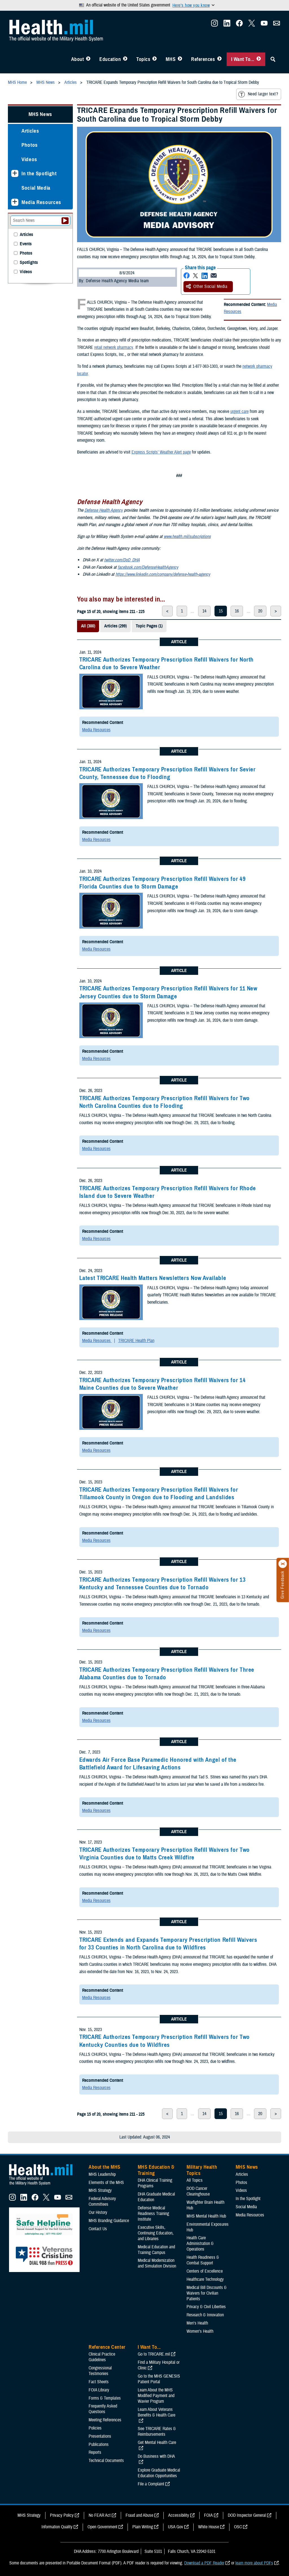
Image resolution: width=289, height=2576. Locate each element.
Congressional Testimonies (100, 2370)
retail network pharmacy (113, 347)
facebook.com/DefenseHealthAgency (148, 567)
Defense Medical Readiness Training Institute (153, 2213)
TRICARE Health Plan (136, 1340)
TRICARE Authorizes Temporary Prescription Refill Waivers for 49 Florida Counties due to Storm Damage (162, 882)
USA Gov (175, 2527)
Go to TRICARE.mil (154, 2354)
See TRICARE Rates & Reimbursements (157, 2431)
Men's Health (197, 2323)
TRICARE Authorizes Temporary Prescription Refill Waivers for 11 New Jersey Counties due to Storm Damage (168, 992)
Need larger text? (258, 94)
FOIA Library (99, 2390)
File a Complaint (151, 2484)
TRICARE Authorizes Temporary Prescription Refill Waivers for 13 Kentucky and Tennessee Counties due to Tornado (162, 1583)
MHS (171, 59)
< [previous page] (167, 611)
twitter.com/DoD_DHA (122, 560)
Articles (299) (115, 626)
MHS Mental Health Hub (206, 2216)
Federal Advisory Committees (102, 2201)
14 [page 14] (204, 611)
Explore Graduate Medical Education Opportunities (159, 2473)
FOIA (208, 2515)
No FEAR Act (100, 2515)
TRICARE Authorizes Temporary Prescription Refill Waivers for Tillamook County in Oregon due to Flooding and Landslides (158, 1493)
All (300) (88, 626)
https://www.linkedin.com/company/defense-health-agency (162, 574)
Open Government (102, 2527)
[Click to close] (283, 1564)
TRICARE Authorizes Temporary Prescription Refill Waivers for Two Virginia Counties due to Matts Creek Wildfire (164, 1853)
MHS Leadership (102, 2174)
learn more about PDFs (254, 2563)
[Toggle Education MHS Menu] (125, 59)
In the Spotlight (39, 173)
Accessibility (178, 2515)
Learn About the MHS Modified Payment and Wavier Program (156, 2395)
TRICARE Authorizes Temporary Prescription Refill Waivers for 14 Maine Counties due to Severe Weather (162, 1383)
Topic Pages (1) (149, 626)
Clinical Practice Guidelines (102, 2357)
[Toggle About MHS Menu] (88, 59)
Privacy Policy (62, 2515)
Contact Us (98, 2229)
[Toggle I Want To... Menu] (259, 59)
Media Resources (96, 730)
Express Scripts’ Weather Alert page (161, 452)
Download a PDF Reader (204, 2563)
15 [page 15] (221, 611)
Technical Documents (106, 2460)
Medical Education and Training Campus (156, 2249)
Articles (30, 131)
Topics (143, 59)
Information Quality (57, 2527)
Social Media (36, 188)
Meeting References (105, 2420)
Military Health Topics (202, 2170)
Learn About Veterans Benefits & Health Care (156, 2412)
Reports (95, 2452)
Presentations (100, 2436)
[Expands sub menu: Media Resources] (14, 202)
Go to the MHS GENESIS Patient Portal (159, 2379)
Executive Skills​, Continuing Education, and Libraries (156, 2233)
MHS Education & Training (156, 2170)
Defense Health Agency (103, 510)
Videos (29, 159)
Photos (29, 145)
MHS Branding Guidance (109, 2220)
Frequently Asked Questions (103, 2409)
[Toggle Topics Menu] (154, 59)
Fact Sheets (99, 2382)
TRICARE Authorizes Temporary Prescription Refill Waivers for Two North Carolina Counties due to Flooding (164, 1102)
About (77, 59)
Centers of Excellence (205, 2271)
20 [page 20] (260, 611)
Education (110, 59)
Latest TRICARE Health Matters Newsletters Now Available (152, 1278)
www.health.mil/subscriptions (187, 536)
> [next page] (276, 611)
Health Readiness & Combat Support (203, 2260)
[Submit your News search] (65, 220)
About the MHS (105, 2167)
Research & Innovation (205, 2315)
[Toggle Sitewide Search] (272, 59)
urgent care (239, 411)
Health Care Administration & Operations (200, 2243)
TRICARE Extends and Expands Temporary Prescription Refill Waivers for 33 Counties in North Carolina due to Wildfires (168, 1943)
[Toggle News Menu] (180, 59)
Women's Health (200, 2331)
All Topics (195, 2180)
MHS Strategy (100, 2190)
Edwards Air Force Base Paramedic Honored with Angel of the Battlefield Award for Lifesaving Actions (158, 1763)
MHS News (40, 114)
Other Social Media (206, 286)
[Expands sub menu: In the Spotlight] (14, 173)
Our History (98, 2212)
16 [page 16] (237, 611)
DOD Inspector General (247, 2515)
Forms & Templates (105, 2398)
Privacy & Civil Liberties (206, 2307)
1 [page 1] (182, 611)
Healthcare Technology (205, 2279)
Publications (99, 2444)
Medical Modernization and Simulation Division (157, 2263)
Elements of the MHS (106, 2182)
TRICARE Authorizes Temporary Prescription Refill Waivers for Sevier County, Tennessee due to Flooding (167, 773)
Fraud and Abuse (139, 2515)
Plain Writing (142, 2527)
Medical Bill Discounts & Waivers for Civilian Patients (207, 2293)
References (203, 59)
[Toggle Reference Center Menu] (219, 59)
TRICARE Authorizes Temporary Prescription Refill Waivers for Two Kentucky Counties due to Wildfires (164, 2040)
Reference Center (107, 2347)
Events (26, 244)
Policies (95, 2428)
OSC (238, 2527)
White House (208, 2527)
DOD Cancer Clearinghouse (198, 2191)
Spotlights (29, 262)
